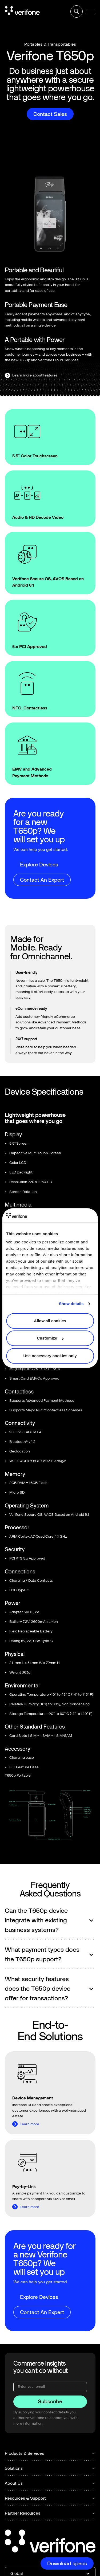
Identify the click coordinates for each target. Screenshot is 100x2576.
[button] (91, 11)
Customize (50, 1338)
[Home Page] (22, 11)
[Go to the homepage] (50, 2542)
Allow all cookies (50, 1320)
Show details (71, 1303)
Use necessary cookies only (50, 1355)
